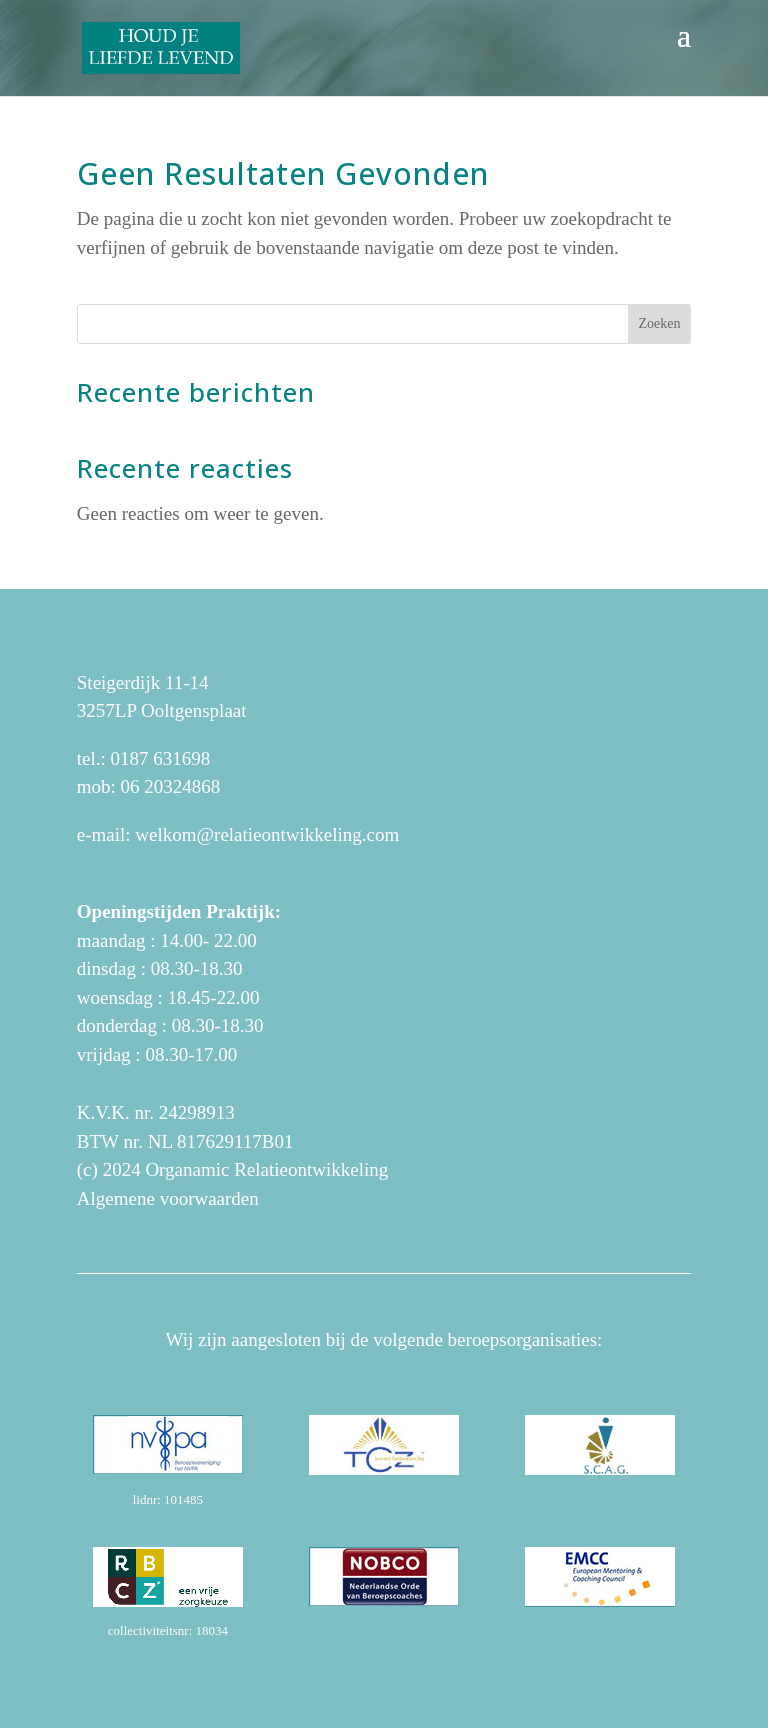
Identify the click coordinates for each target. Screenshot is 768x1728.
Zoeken (659, 323)
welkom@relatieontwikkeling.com (267, 834)
